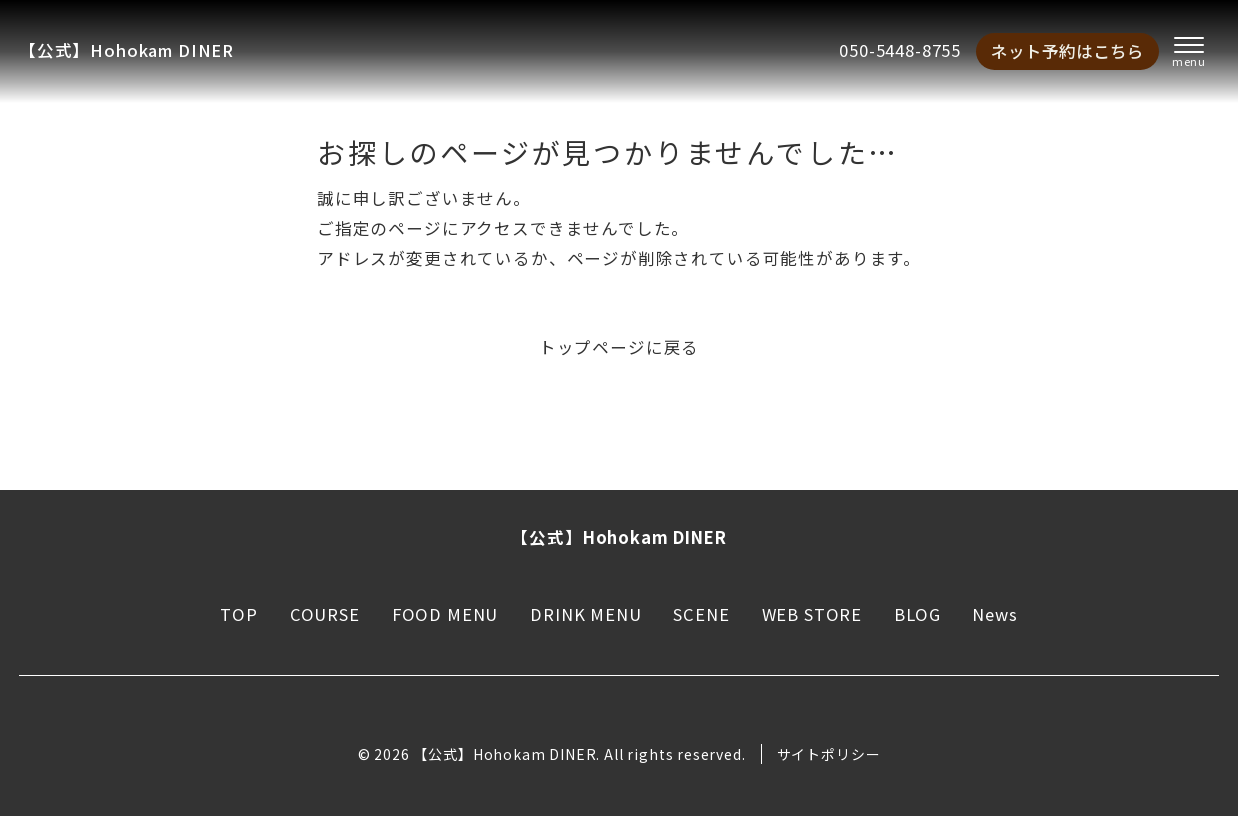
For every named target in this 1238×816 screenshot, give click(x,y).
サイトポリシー (829, 754)
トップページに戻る (619, 347)
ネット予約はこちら (1067, 51)
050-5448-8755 (900, 50)
